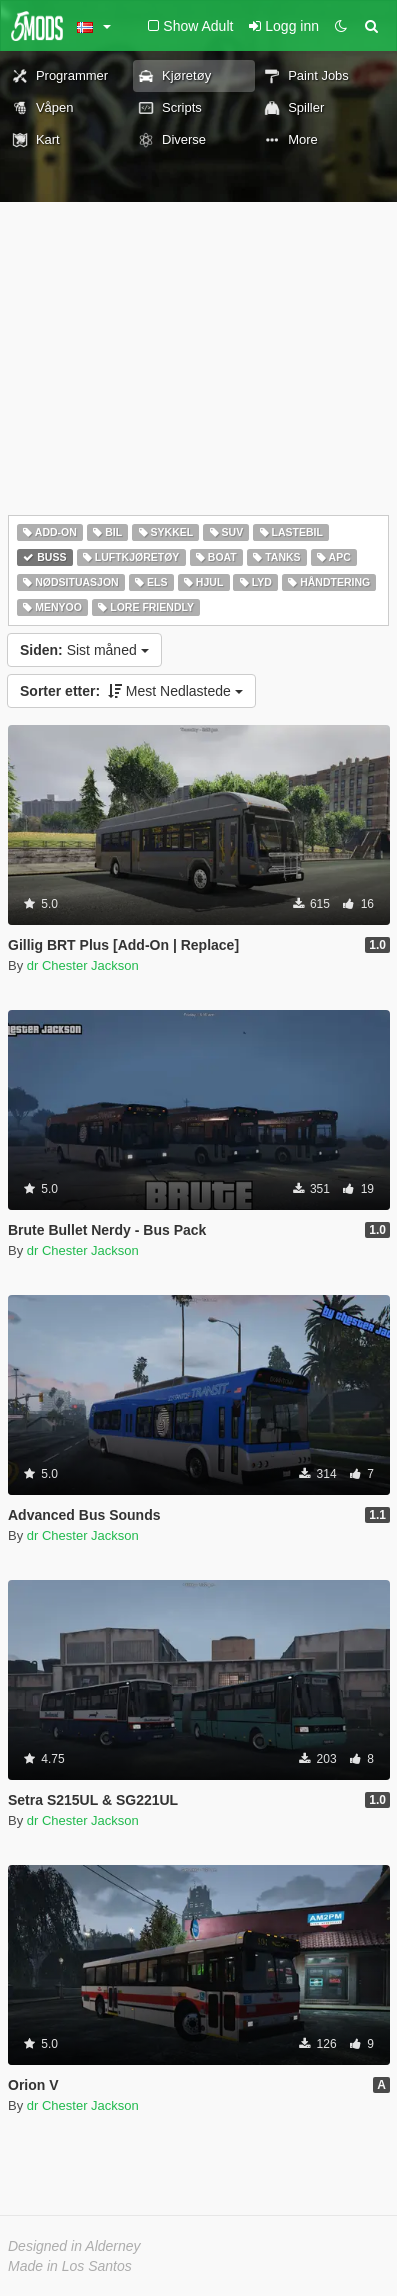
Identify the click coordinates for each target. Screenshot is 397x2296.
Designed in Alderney (74, 2246)
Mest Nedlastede (131, 691)
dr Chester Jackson (83, 965)
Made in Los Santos (70, 2266)
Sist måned (84, 650)
